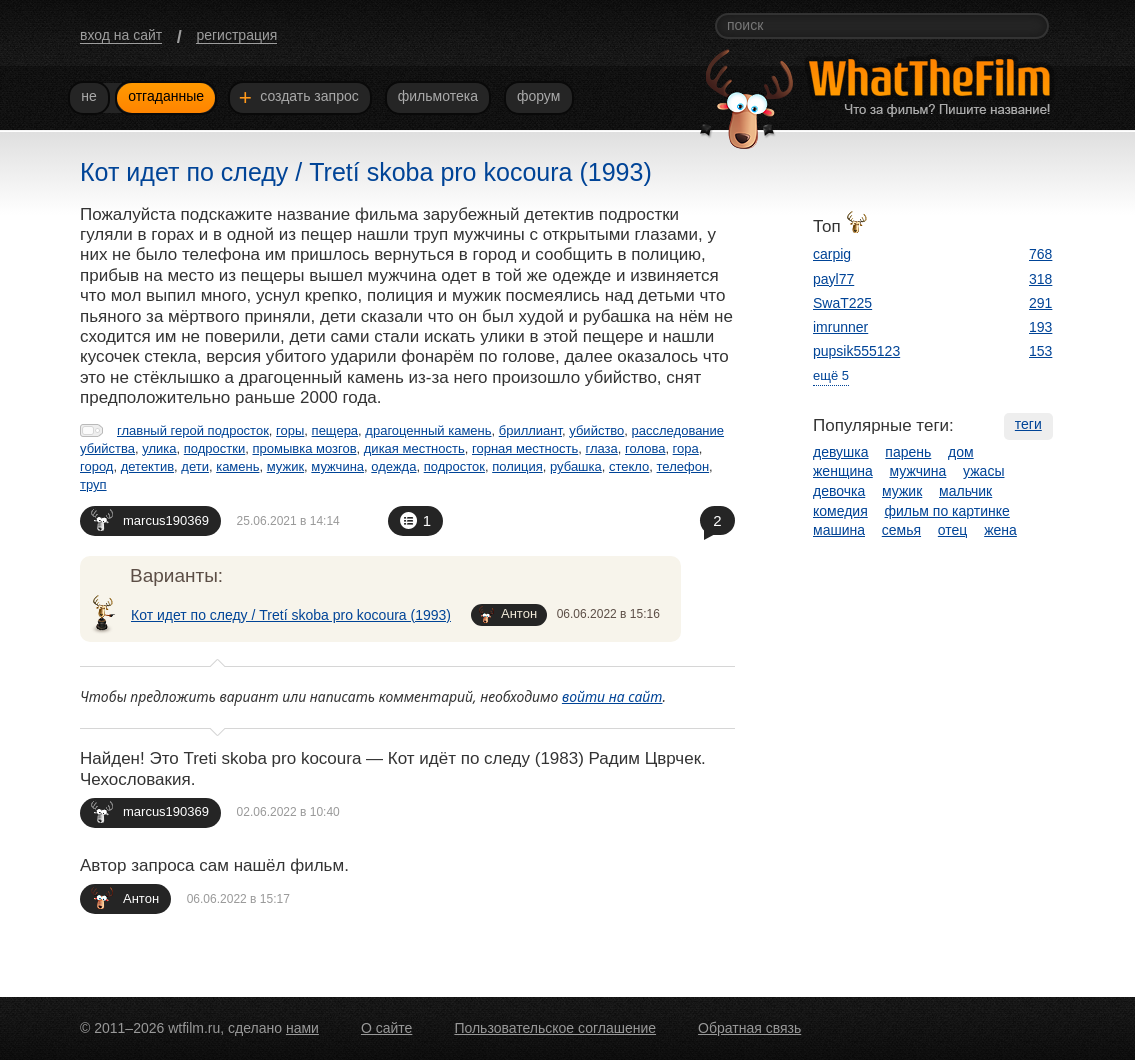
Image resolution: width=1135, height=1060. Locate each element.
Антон (508, 614)
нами (302, 1028)
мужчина (337, 466)
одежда (393, 466)
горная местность (525, 448)
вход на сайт (121, 35)
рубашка (576, 466)
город (96, 466)
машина (839, 530)
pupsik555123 (856, 351)
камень (237, 466)
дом (961, 452)
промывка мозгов (304, 448)
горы (290, 430)
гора (686, 448)
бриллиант (530, 430)
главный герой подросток (193, 430)
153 (1040, 351)
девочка (839, 491)
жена (1000, 530)
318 (1040, 279)
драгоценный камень (428, 430)
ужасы (983, 471)
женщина (843, 471)
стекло (629, 466)
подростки (214, 448)
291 (1040, 303)
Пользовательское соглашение (555, 1028)
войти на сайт (612, 696)
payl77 (833, 279)
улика (159, 448)
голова (645, 448)
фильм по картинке (947, 511)
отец (953, 530)
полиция (517, 466)
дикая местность (414, 448)
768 (1040, 254)
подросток (454, 466)
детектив (147, 466)
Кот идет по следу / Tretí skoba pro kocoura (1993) (291, 615)
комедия (840, 511)
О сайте (386, 1028)
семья (901, 530)
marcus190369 (150, 519)
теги (1028, 424)
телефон (683, 466)
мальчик (965, 491)
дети (195, 466)
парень (908, 452)
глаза (601, 448)
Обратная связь (749, 1028)
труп (93, 484)
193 (1040, 327)
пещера (335, 430)
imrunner (840, 327)
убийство (596, 430)
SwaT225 (842, 303)
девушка (841, 452)
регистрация (236, 35)
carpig (832, 254)
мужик (285, 466)
